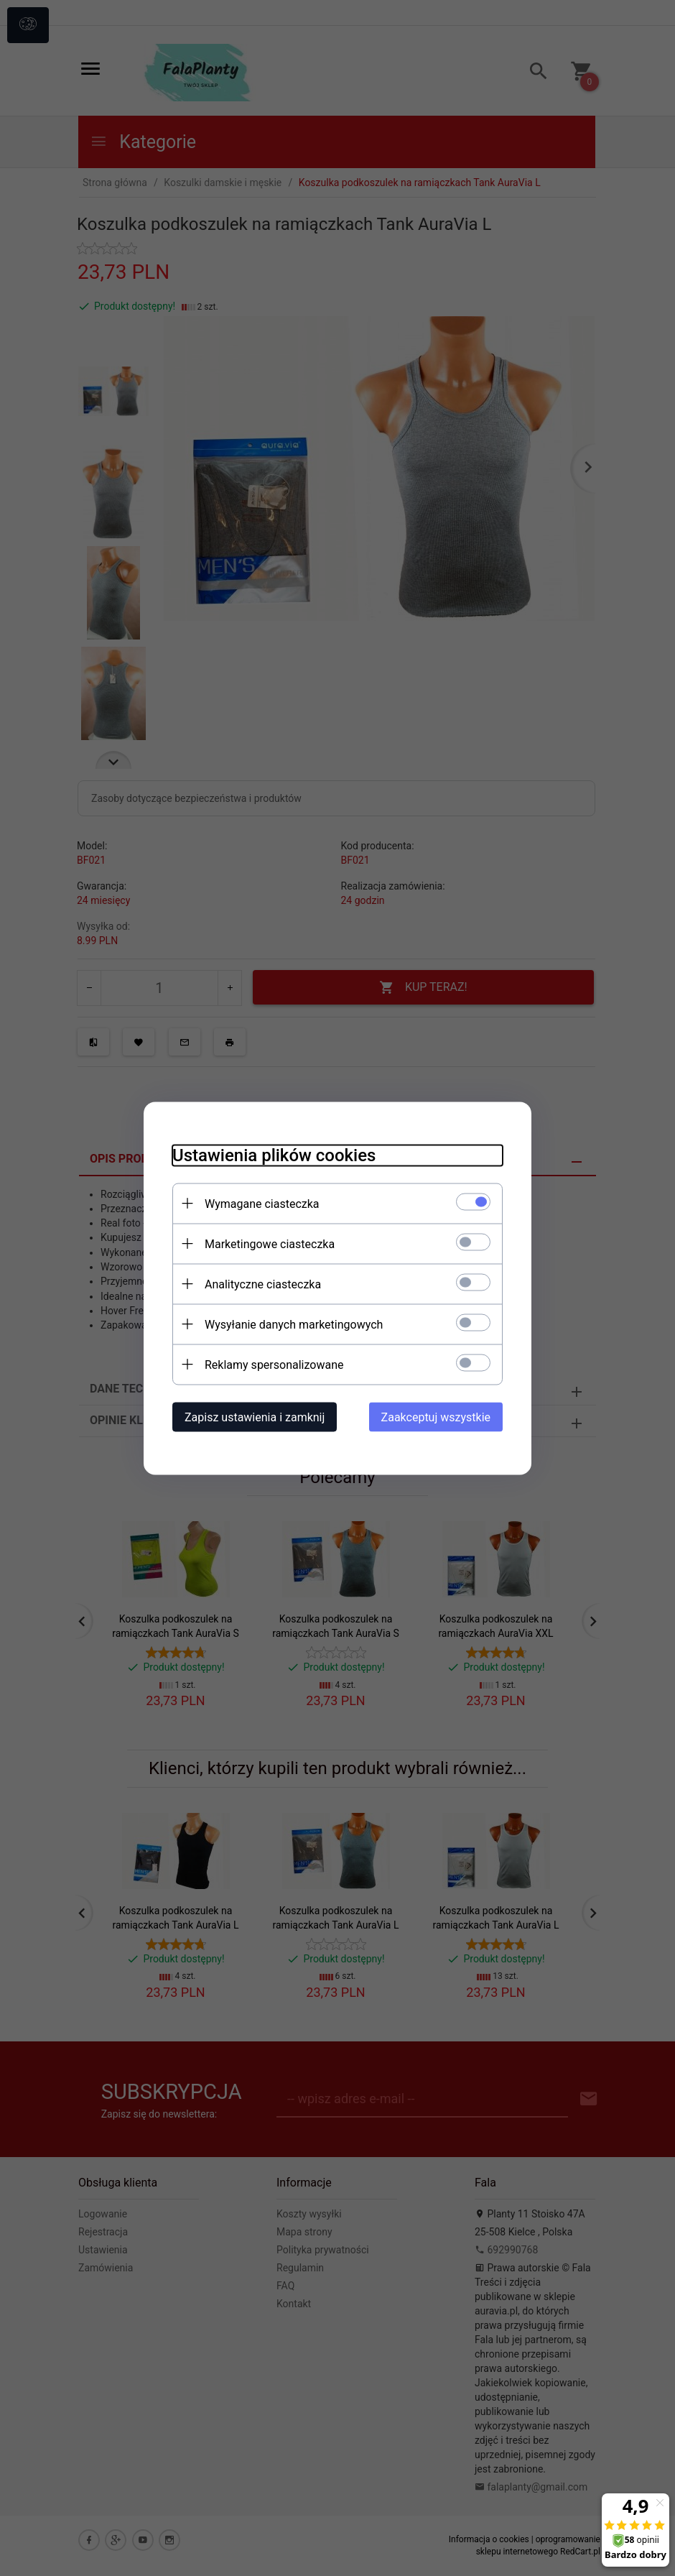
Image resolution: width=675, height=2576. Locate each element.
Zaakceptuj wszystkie (435, 1416)
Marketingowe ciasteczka (270, 1243)
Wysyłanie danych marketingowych (294, 1324)
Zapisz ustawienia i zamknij (255, 1416)
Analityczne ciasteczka (263, 1284)
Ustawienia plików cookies (274, 1155)
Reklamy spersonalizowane (274, 1364)
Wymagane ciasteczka (262, 1203)
